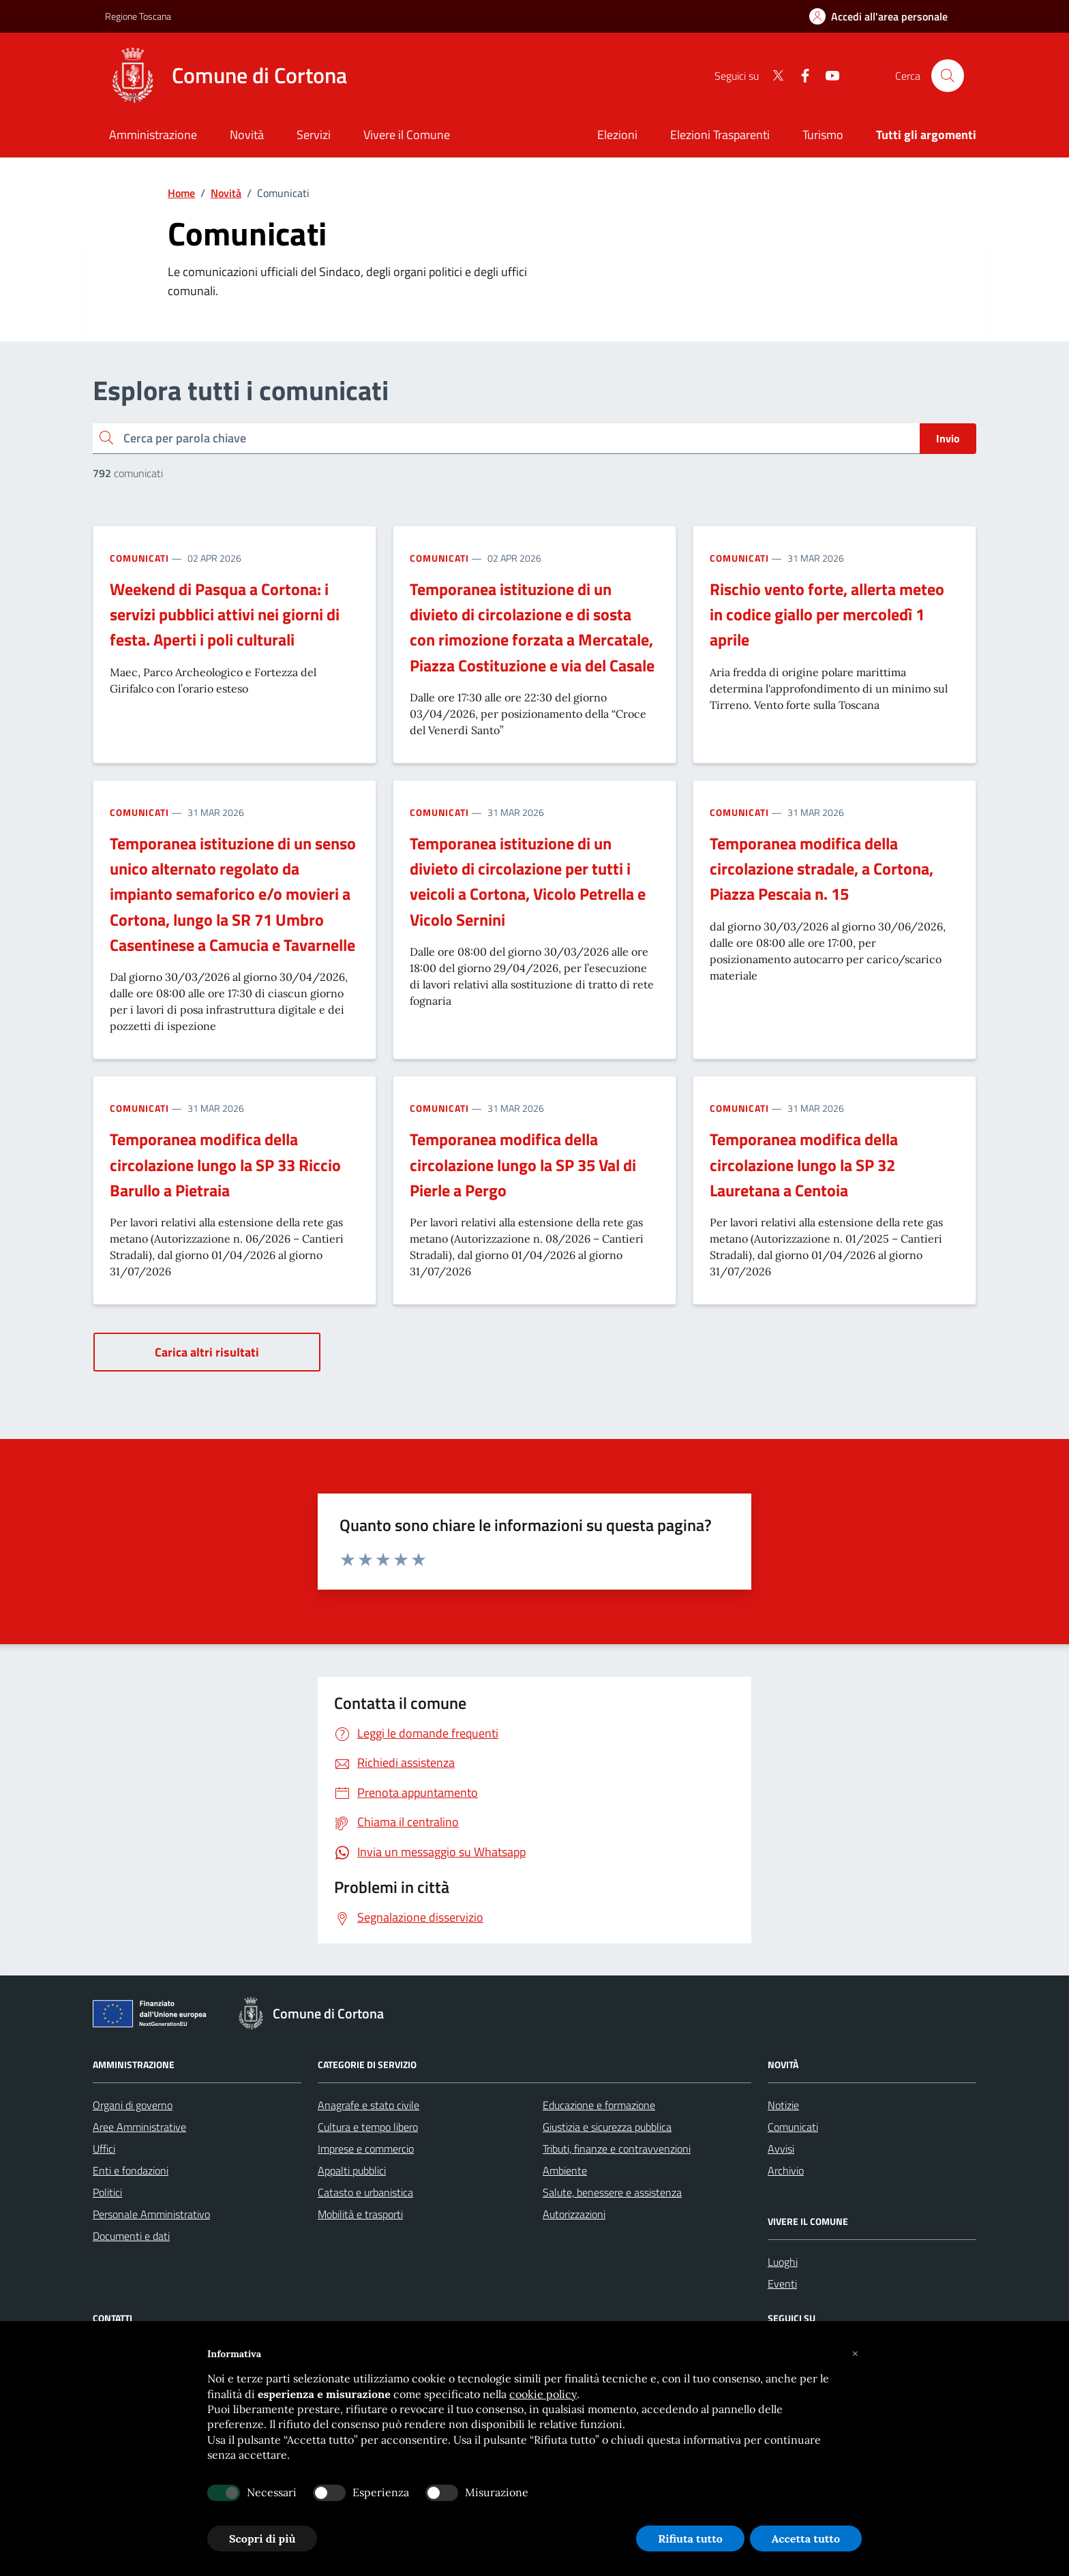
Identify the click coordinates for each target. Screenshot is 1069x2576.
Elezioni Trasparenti (720, 134)
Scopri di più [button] (262, 2538)
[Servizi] (313, 136)
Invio (948, 438)
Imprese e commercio (366, 2148)
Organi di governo (132, 2105)
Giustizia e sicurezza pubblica (607, 2127)
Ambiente (565, 2170)
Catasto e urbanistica (365, 2192)
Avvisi (781, 2148)
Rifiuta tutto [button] (690, 2538)
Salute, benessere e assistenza (612, 2192)
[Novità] (246, 136)
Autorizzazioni (574, 2214)
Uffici (104, 2148)
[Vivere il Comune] (406, 136)
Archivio (786, 2170)
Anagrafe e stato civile (368, 2105)
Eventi (782, 2283)
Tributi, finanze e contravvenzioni (617, 2148)
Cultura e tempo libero (368, 2127)
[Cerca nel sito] (947, 75)
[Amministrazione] (153, 136)
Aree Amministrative (139, 2127)
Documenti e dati (131, 2236)
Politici (107, 2192)
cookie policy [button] (543, 2394)
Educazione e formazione (599, 2105)
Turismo (822, 134)
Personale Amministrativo (151, 2214)
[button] (855, 2354)
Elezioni (617, 134)
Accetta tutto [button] (806, 2538)
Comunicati (139, 558)
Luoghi (783, 2262)
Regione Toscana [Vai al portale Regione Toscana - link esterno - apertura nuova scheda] (138, 16)
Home (181, 193)
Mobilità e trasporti (360, 2214)
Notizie (783, 2105)
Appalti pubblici (352, 2170)
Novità (226, 193)
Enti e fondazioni (130, 2170)
